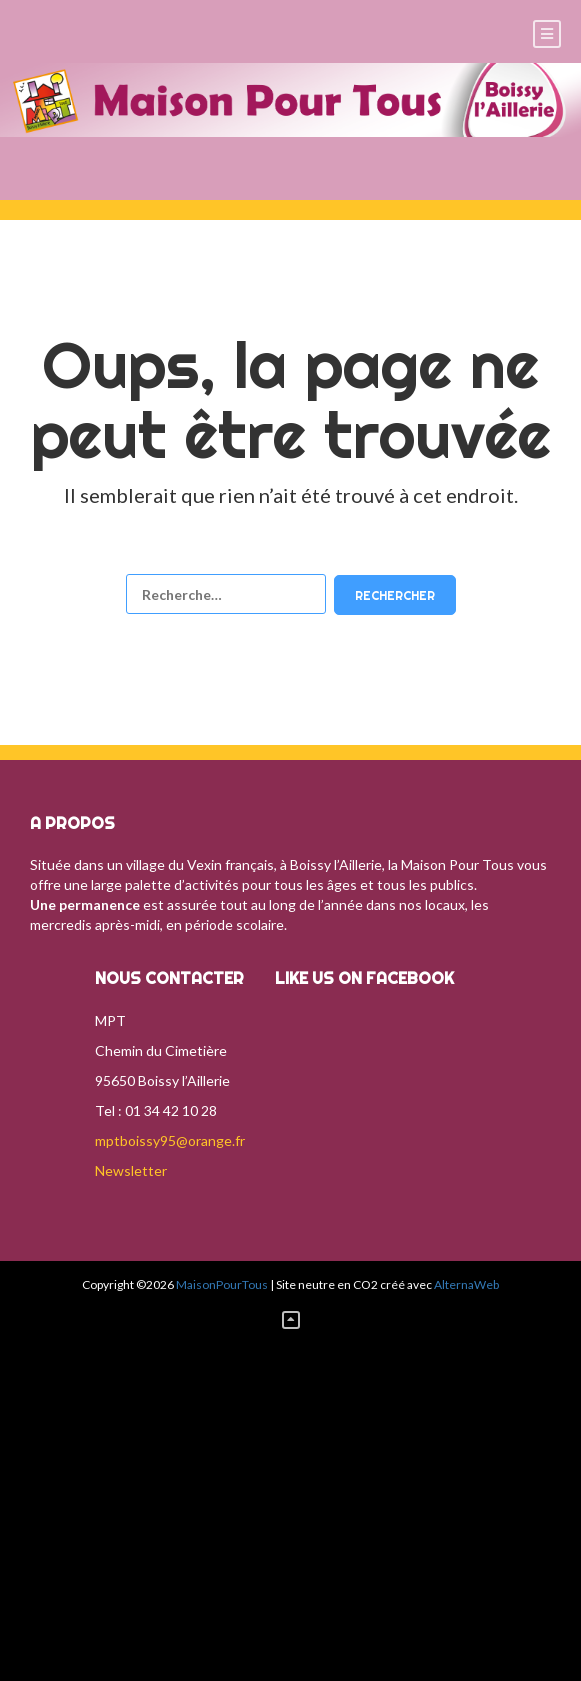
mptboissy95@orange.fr (170, 1140)
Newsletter (131, 1170)
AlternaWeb (466, 1284)
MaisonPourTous (222, 1284)
